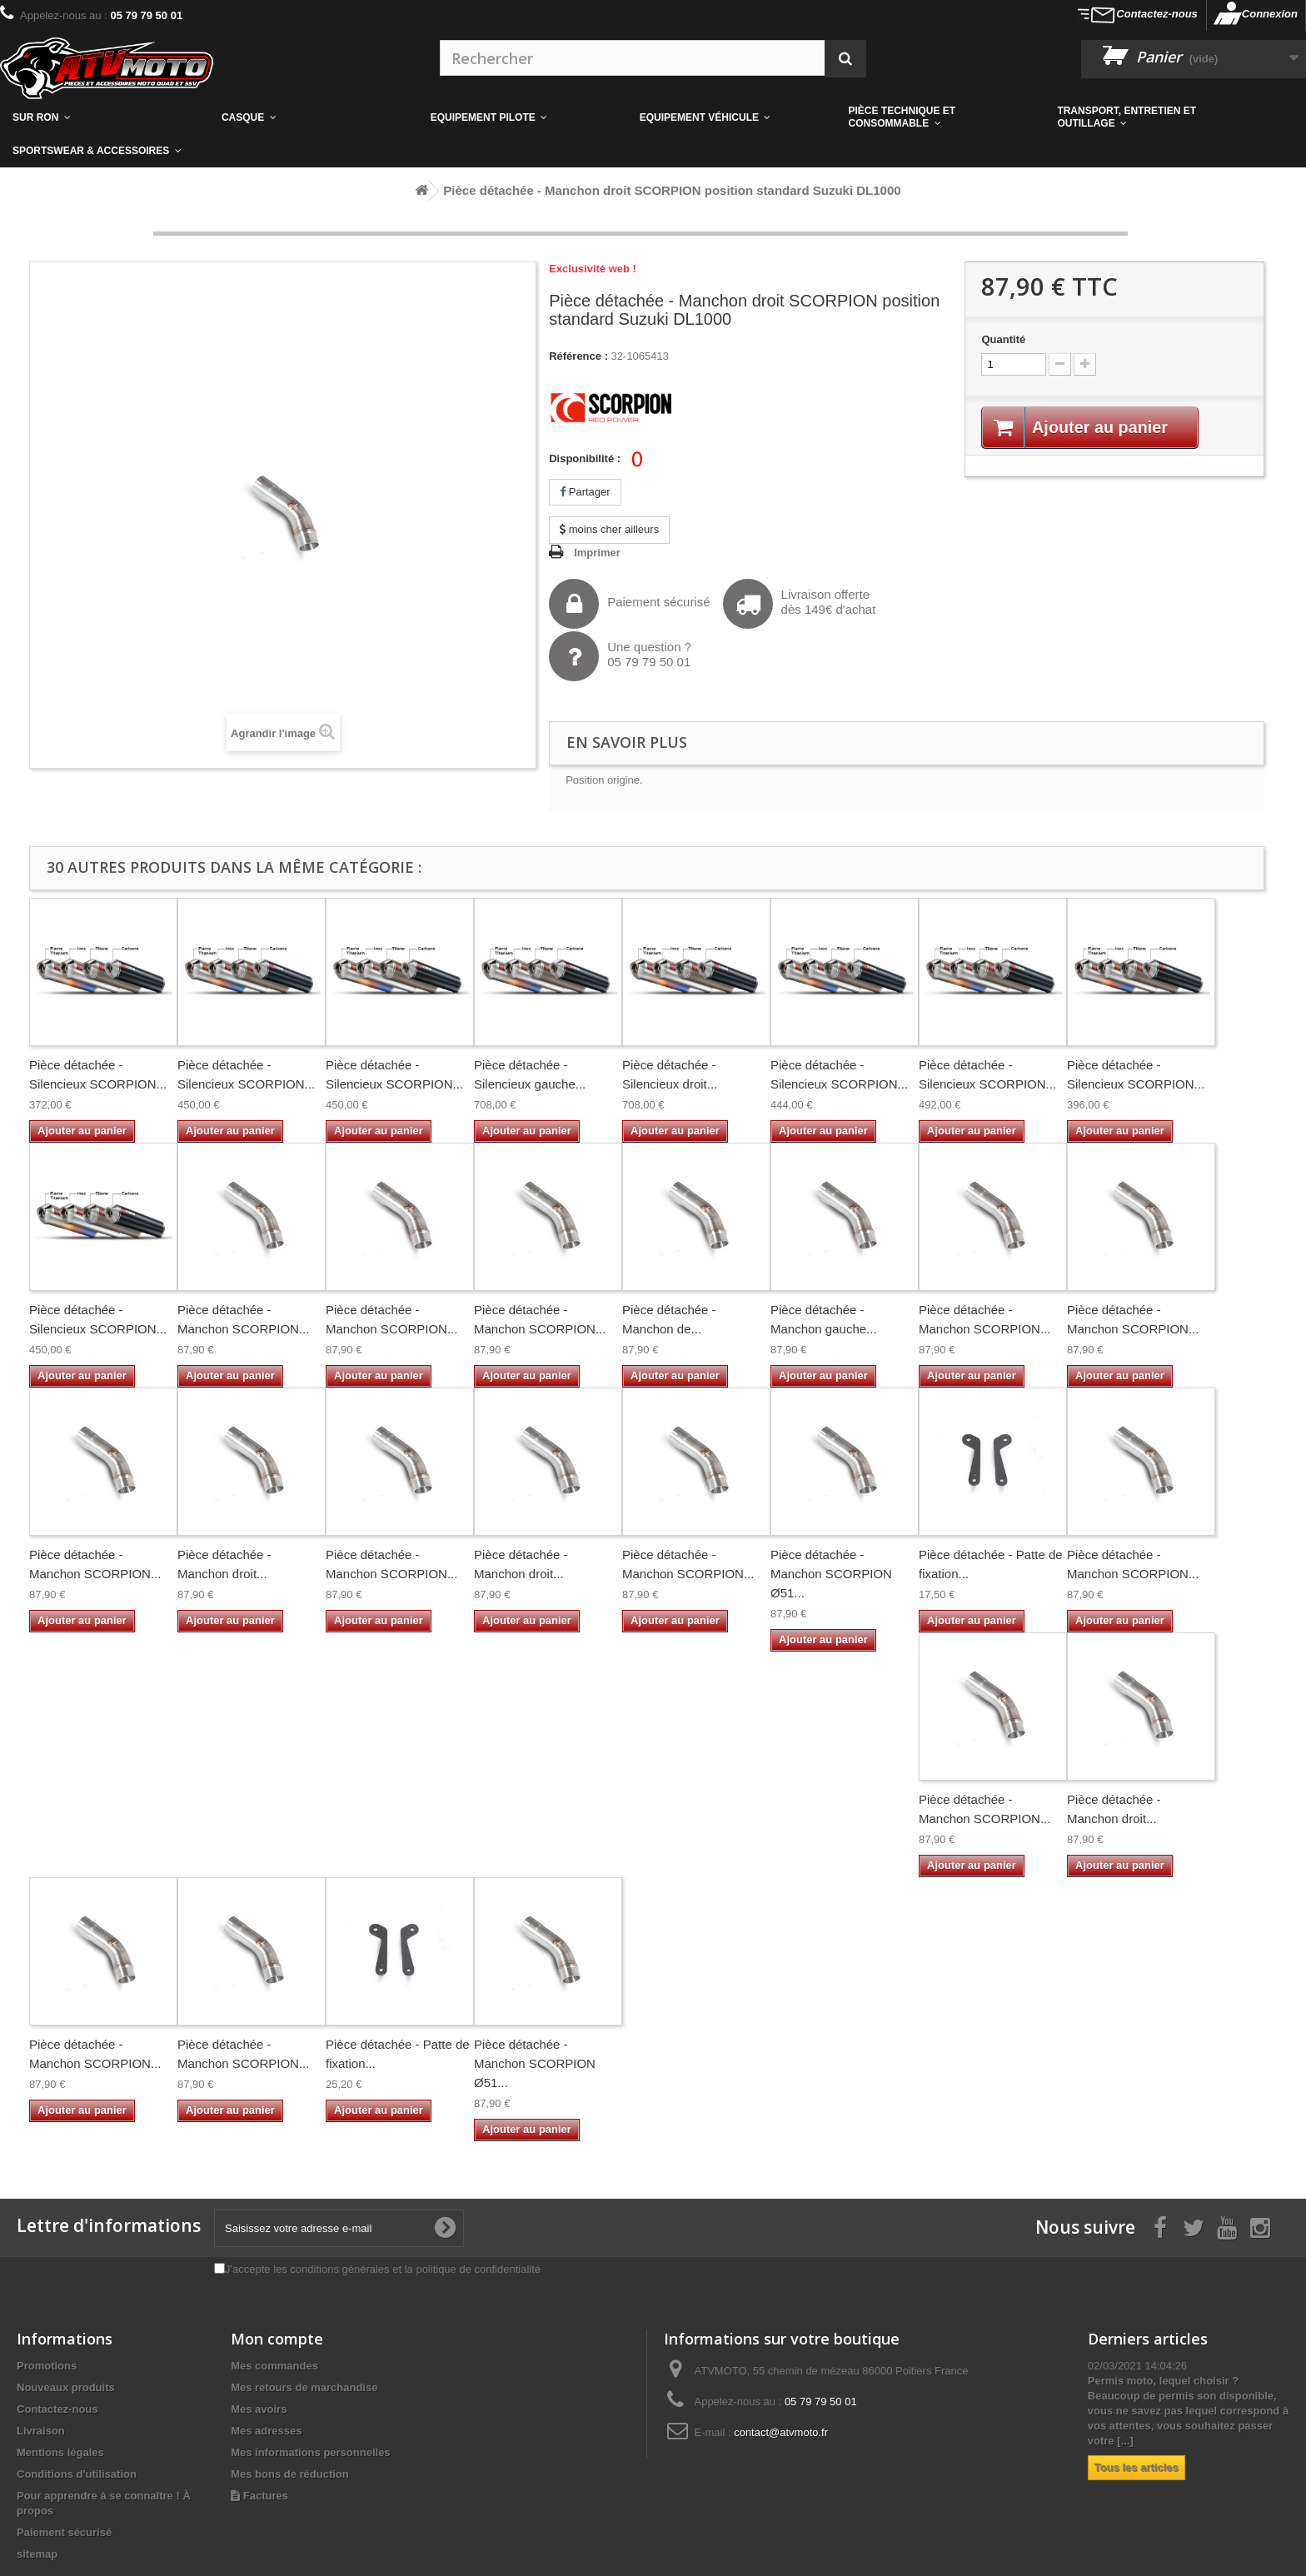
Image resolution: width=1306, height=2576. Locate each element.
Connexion (1270, 13)
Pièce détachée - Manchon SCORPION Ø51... (831, 1573)
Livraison (41, 2430)
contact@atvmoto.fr (781, 2432)
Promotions (47, 2365)
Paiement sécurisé (629, 604)
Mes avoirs (259, 2409)
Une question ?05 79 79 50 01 (620, 656)
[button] (940, 117)
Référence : (578, 356)
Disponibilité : (585, 458)
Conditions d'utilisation (77, 2474)
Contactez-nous (1157, 13)
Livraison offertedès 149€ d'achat (799, 604)
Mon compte (277, 2339)
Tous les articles (1136, 2467)
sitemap (37, 2554)
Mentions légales (60, 2452)
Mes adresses (266, 2430)
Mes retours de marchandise (304, 2387)
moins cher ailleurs (609, 529)
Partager (585, 492)
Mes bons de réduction (290, 2474)
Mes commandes (274, 2365)
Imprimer (597, 552)
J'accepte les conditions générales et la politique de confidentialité (383, 2269)
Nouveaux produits (66, 2387)
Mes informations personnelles (310, 2452)
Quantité (1003, 339)
